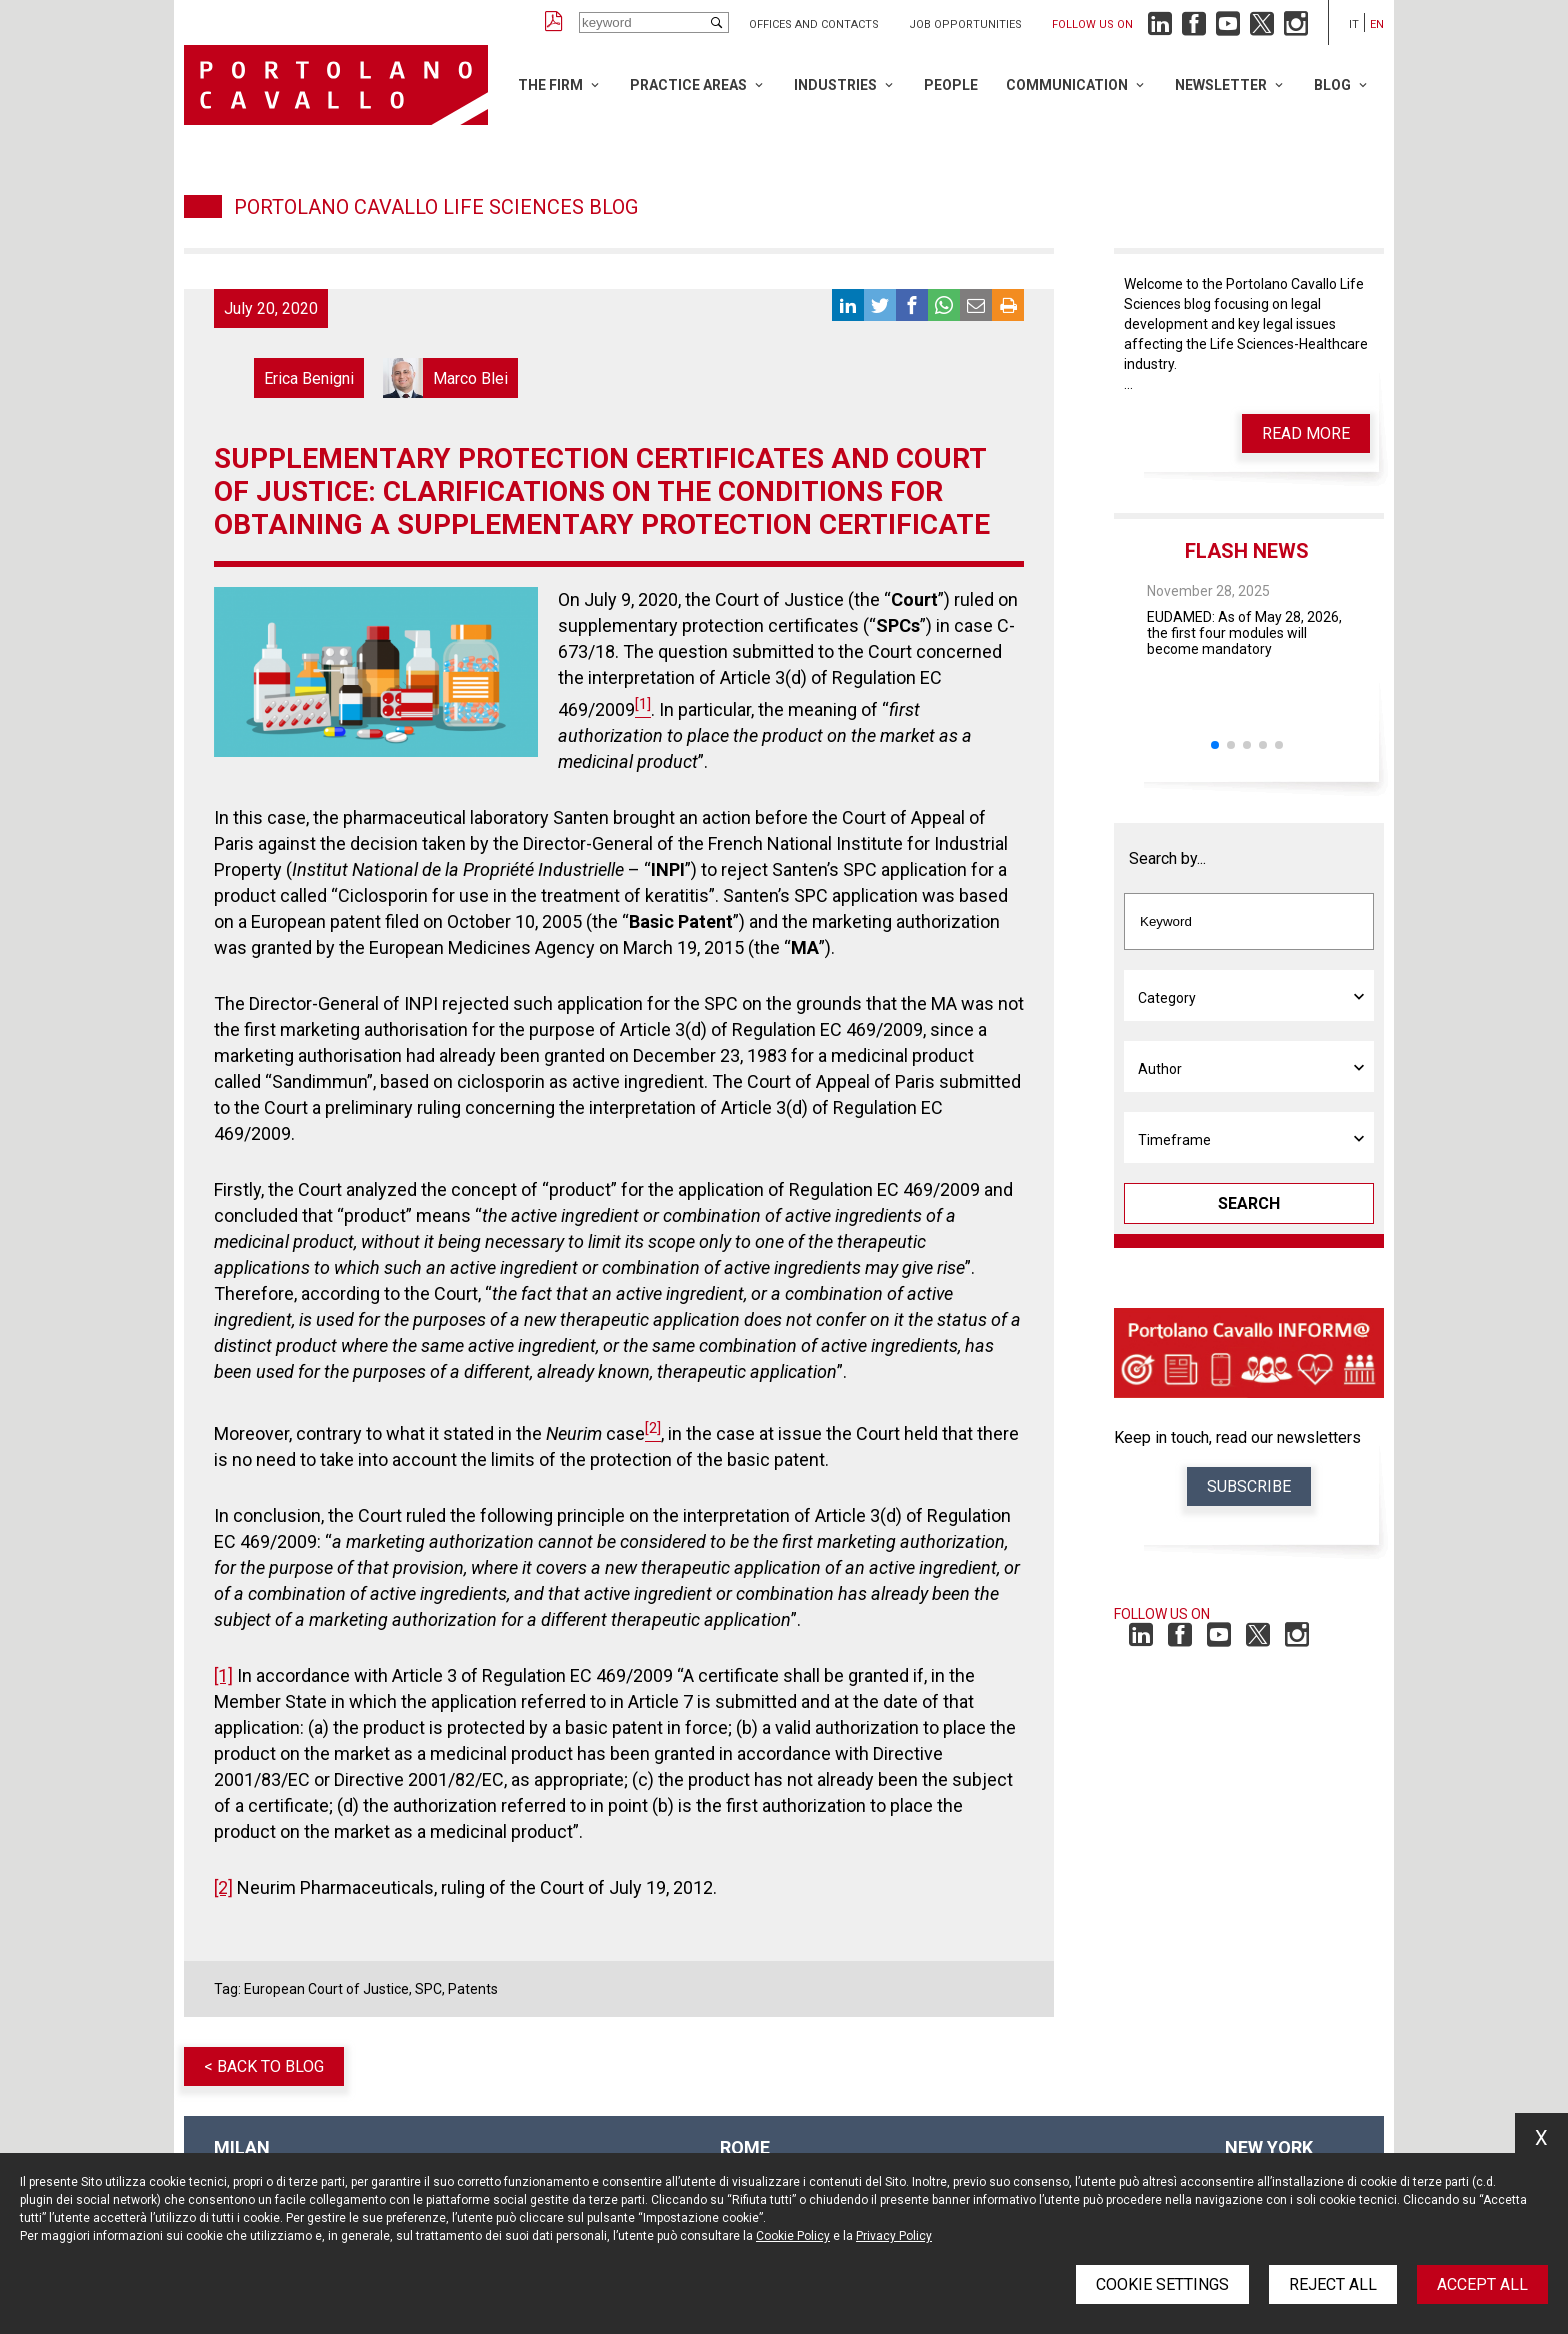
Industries (835, 85)
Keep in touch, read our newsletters (1237, 1437)
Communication (1067, 85)
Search (1249, 1203)
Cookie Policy (793, 2236)
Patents (473, 1989)
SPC (428, 1989)
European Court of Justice (326, 1989)
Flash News (1247, 551)
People (951, 85)
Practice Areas (688, 85)
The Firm (550, 85)
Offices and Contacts (814, 24)
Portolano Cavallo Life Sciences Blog (436, 207)
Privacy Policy (894, 2236)
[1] (223, 1675)
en (1377, 24)
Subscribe (1249, 1486)
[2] (223, 1887)
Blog (1332, 85)
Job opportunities (965, 24)
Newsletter (1221, 85)
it (1354, 24)
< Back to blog (264, 2066)
